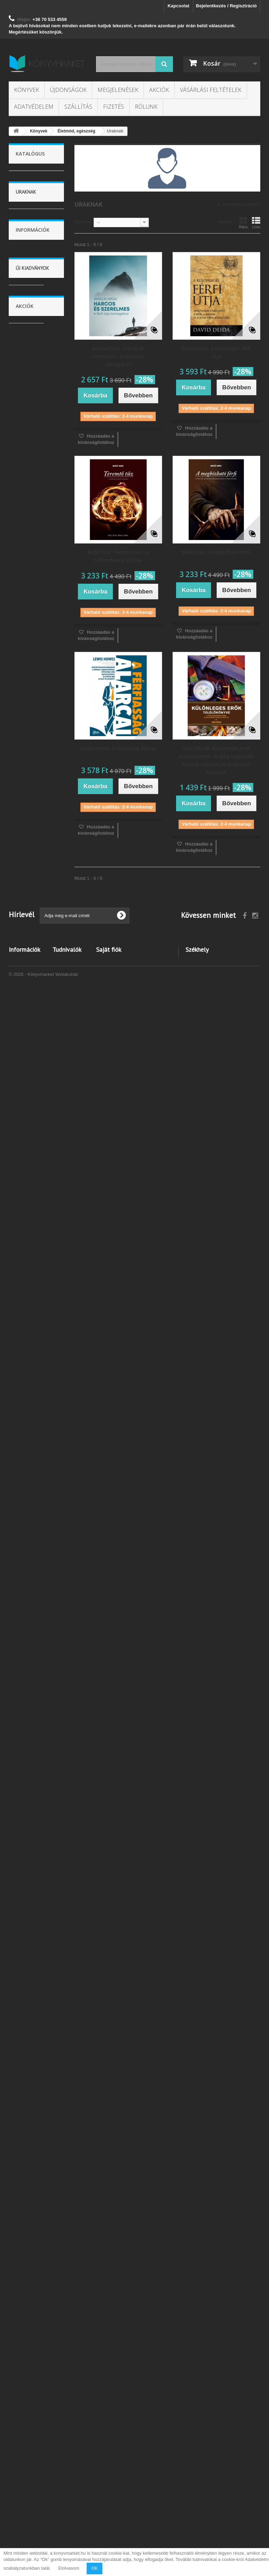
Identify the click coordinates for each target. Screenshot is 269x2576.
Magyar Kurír (33, 278)
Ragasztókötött (35, 450)
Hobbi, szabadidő (25, 1049)
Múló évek (31, 851)
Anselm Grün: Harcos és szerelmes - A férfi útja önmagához (118, 356)
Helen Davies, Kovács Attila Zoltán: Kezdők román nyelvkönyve (33, 1629)
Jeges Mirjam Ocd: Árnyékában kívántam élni (33, 1946)
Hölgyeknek (32, 689)
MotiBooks (31, 309)
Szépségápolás (36, 861)
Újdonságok (68, 90)
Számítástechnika (33, 1119)
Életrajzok (30, 980)
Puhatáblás (32, 418)
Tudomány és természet (32, 577)
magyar (28, 474)
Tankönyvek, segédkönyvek (30, 1189)
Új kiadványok (32, 1351)
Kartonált (29, 409)
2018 (25, 347)
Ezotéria (29, 646)
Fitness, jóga (33, 765)
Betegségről (32, 754)
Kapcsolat (178, 5)
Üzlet (25, 1076)
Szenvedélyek (35, 894)
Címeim (104, 2476)
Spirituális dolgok (28, 835)
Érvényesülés (34, 732)
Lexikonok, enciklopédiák (29, 1007)
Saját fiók (108, 2456)
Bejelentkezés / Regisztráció (226, 5)
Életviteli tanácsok (26, 717)
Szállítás (78, 106)
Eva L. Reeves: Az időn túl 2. (33, 2052)
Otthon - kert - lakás (32, 631)
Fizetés (113, 106)
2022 (25, 375)
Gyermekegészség (34, 926)
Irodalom (29, 539)
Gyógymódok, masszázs (32, 813)
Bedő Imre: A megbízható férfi (216, 552)
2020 (25, 356)
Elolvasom (68, 2568)
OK (94, 2568)
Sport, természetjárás (30, 1028)
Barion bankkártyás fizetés (22, 2516)
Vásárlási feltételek (210, 90)
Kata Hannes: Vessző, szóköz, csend (33, 1523)
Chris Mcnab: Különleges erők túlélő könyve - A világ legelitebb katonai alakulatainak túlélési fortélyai (216, 760)
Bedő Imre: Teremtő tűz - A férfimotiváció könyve (118, 556)
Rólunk (146, 106)
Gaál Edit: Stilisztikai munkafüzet (32, 1736)
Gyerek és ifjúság (28, 556)
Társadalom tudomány (30, 598)
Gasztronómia (35, 614)
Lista (256, 222)
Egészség (30, 743)
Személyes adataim (117, 2485)
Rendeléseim (110, 2467)
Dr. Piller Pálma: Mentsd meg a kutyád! (35, 1839)
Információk (33, 1253)
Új (22, 202)
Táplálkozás (32, 776)
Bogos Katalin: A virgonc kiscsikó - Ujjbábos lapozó (36, 1416)
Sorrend (83, 221)
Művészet (30, 958)
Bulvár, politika (35, 1129)
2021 (25, 365)
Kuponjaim (107, 2494)
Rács (243, 222)
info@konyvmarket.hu (235, 2516)
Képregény (31, 1140)
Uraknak (29, 700)
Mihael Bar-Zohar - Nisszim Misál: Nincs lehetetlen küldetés (31, 2316)
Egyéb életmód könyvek (33, 942)
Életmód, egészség (27, 663)
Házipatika (31, 679)
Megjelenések (117, 90)
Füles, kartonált (36, 399)
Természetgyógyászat (37, 797)
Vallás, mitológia (25, 1167)
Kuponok (62, 2485)
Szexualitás (32, 904)
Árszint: (17, 226)
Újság (26, 1205)
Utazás (27, 969)
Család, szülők (35, 1065)
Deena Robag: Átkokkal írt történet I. (35, 2156)
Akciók (159, 90)
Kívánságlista (67, 2476)
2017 (25, 337)
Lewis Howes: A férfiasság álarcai (118, 748)
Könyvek (26, 90)
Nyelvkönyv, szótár (30, 1092)
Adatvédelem (33, 106)
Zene (25, 1151)
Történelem (32, 990)
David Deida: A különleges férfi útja (216, 352)
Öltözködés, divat (30, 878)
